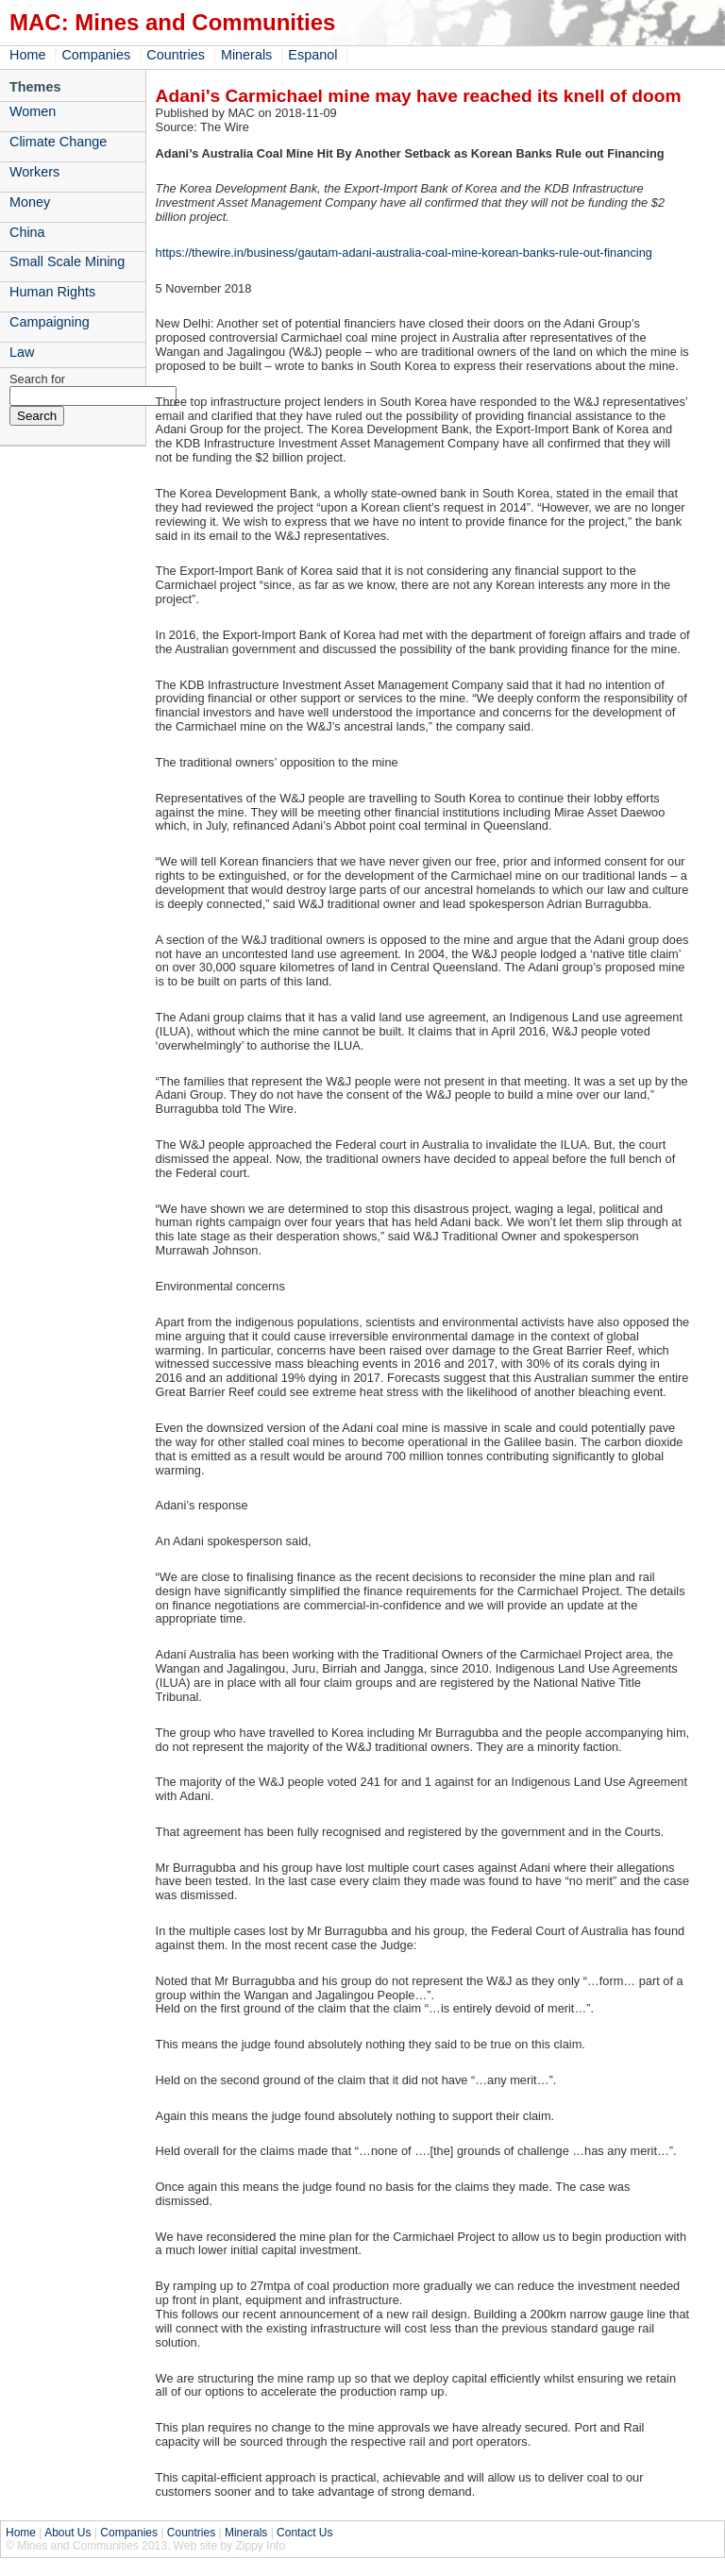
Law (21, 352)
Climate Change (58, 141)
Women (32, 111)
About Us (67, 2532)
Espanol (312, 54)
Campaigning (49, 321)
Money (29, 202)
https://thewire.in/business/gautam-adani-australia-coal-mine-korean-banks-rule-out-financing (404, 252)
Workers (34, 171)
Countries (175, 54)
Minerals (246, 54)
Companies (95, 54)
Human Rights (52, 291)
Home (27, 54)
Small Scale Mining (67, 261)
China (27, 232)
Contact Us (304, 2532)
